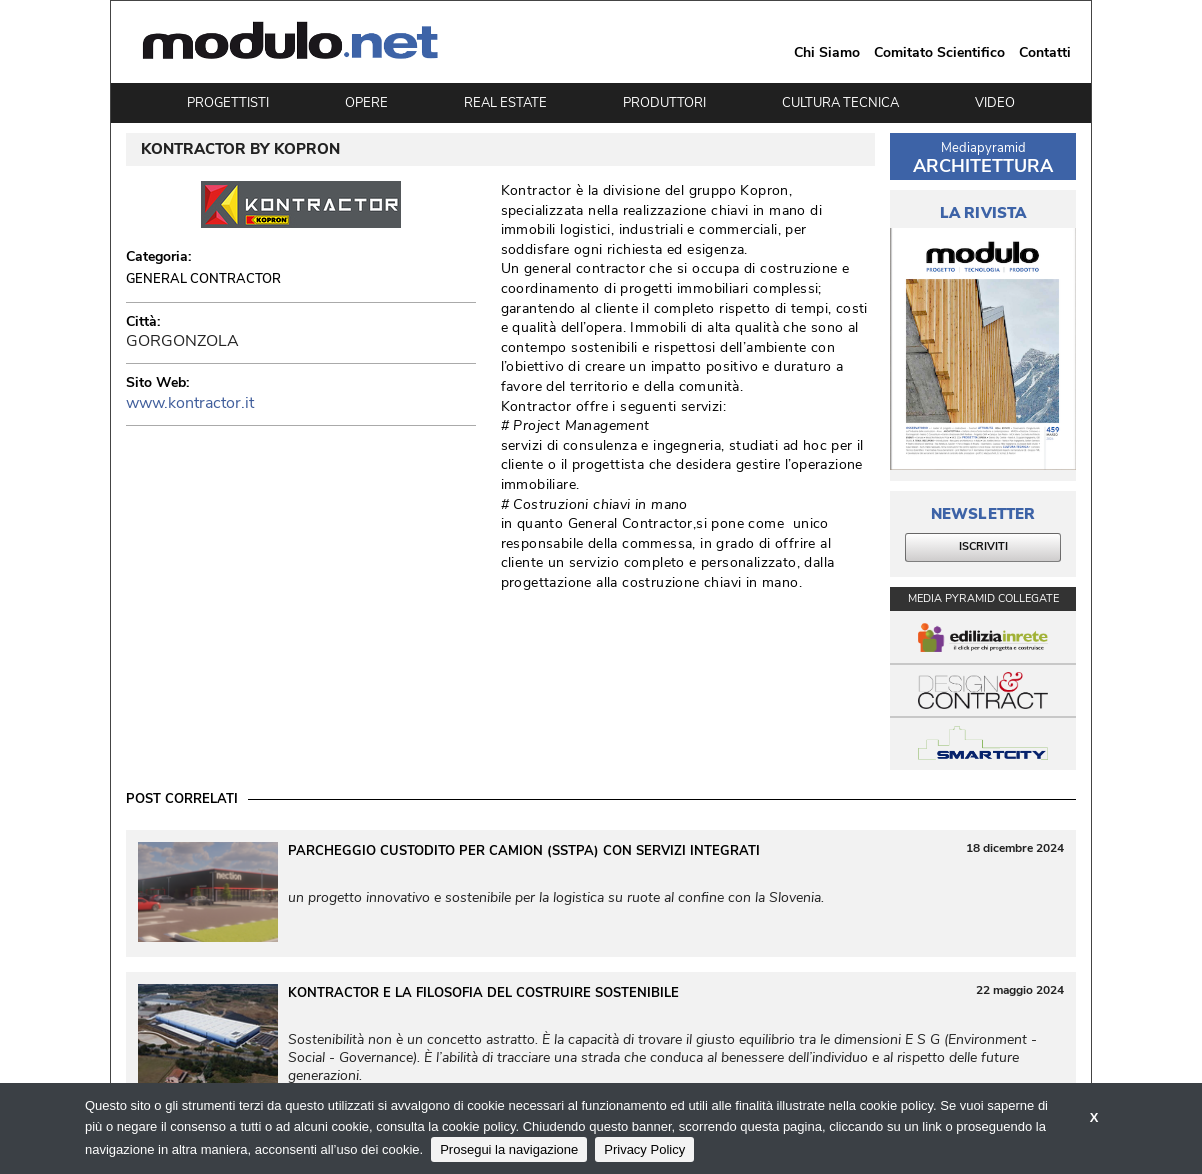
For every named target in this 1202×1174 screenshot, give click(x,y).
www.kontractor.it (190, 403)
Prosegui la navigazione (509, 1149)
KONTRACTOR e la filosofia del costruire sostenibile (483, 993)
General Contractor (203, 279)
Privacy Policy (644, 1149)
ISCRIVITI (983, 546)
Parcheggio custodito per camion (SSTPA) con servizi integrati (524, 851)
